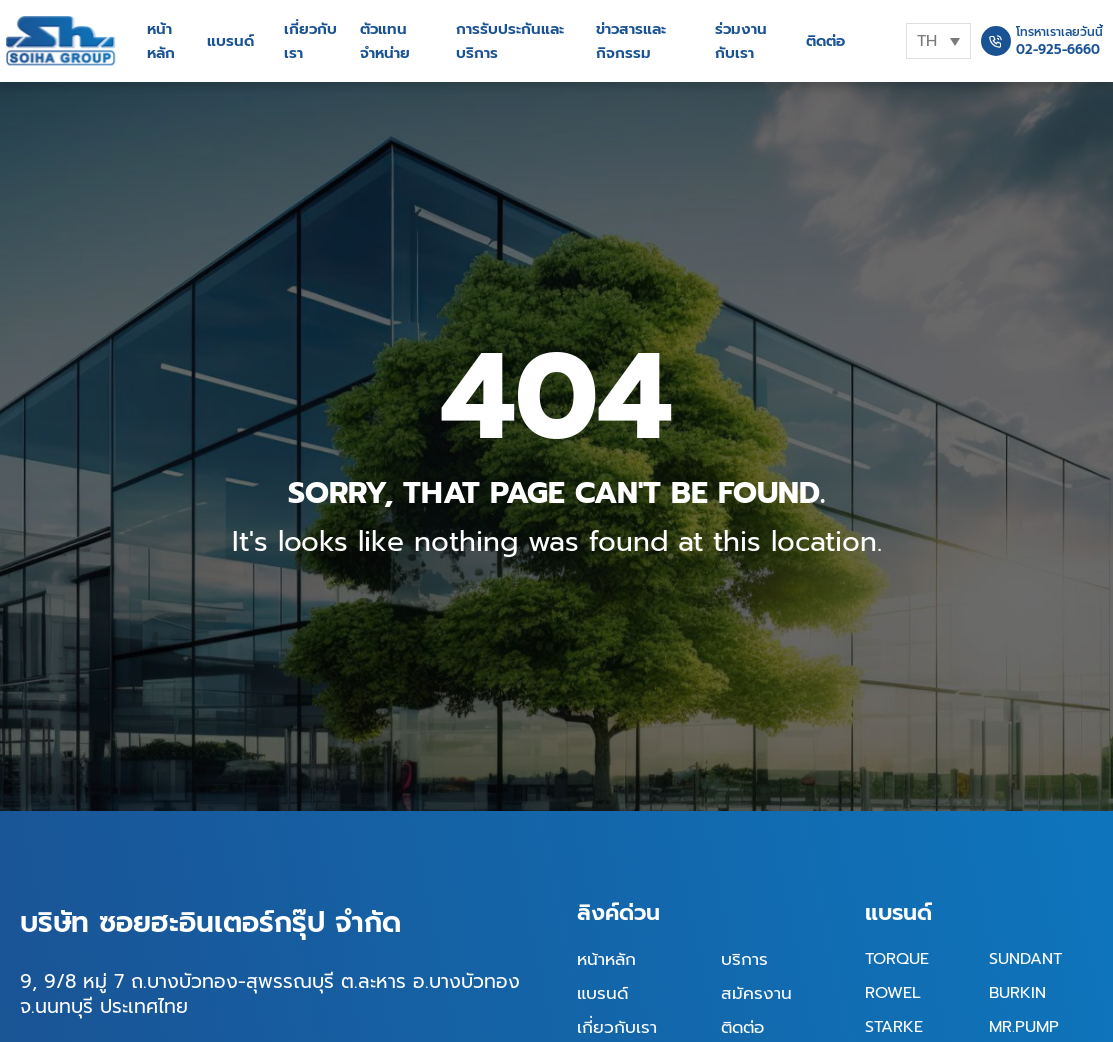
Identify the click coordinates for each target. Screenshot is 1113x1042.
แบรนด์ (230, 41)
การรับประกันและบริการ (510, 41)
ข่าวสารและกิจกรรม (631, 41)
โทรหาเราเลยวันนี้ (1059, 32)
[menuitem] (938, 41)
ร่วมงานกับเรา (741, 41)
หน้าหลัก (161, 41)
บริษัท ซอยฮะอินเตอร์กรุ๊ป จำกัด (210, 922)
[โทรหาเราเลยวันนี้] (996, 41)
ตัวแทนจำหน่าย (385, 41)
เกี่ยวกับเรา (310, 41)
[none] (938, 41)
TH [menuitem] (927, 41)
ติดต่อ (825, 41)
